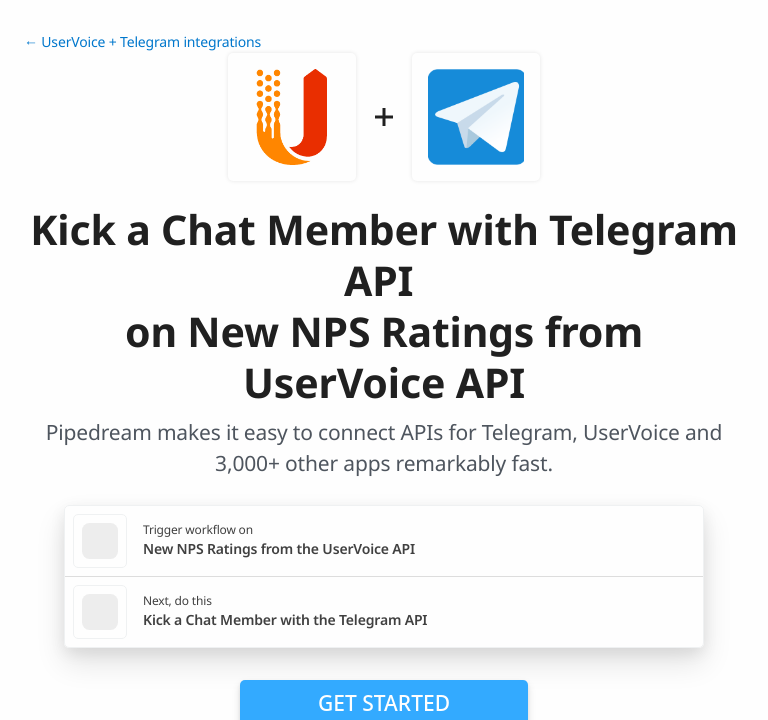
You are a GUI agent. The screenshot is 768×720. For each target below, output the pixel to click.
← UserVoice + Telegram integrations (142, 42)
